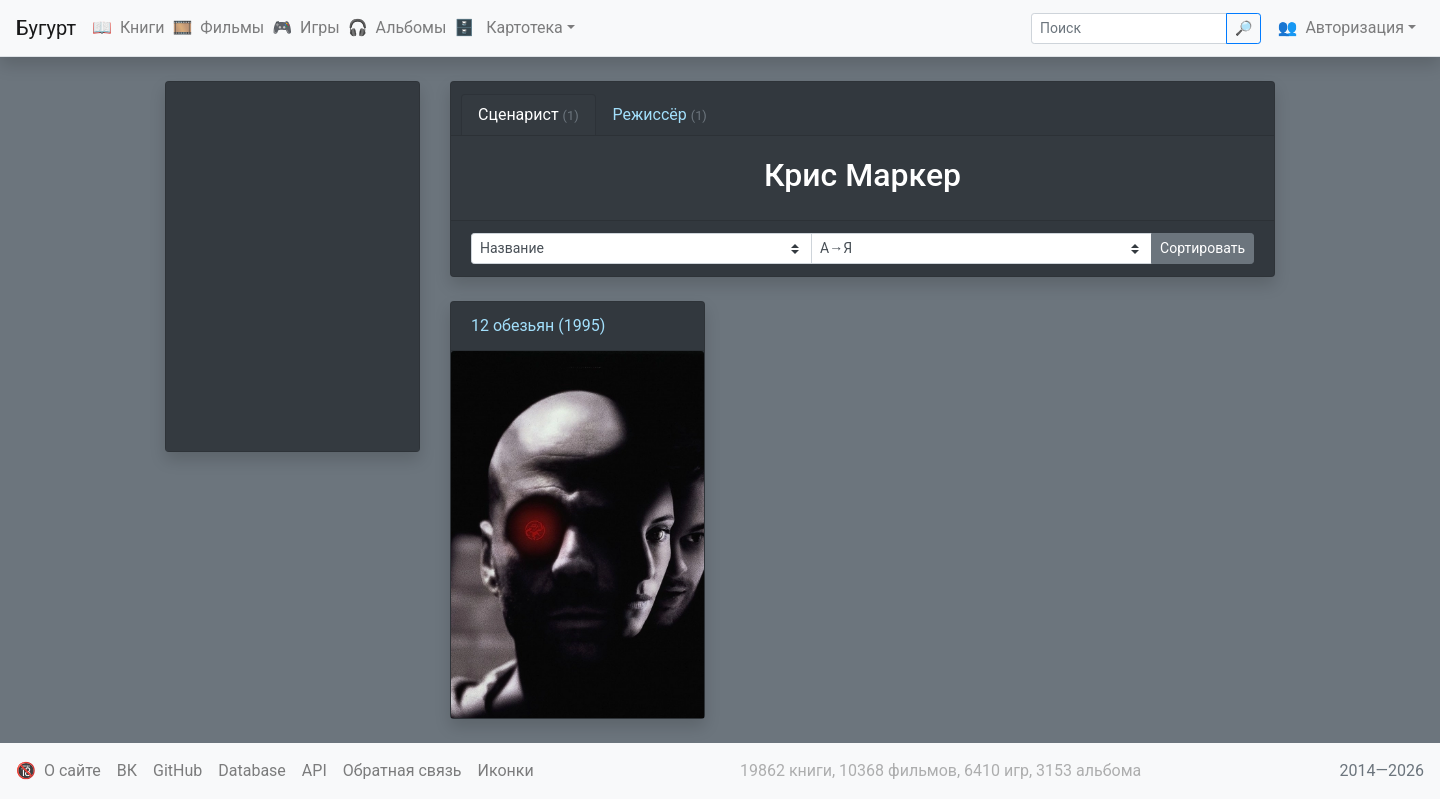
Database (252, 770)
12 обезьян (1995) (538, 325)
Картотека (524, 27)
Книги (142, 27)
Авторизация (1354, 27)
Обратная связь (402, 770)
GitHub (177, 770)
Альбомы (411, 27)
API (314, 770)
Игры (320, 27)
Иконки (506, 770)
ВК (127, 770)
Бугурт (46, 28)
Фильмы (232, 27)
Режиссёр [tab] (660, 114)
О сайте (72, 770)
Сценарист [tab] (528, 114)
